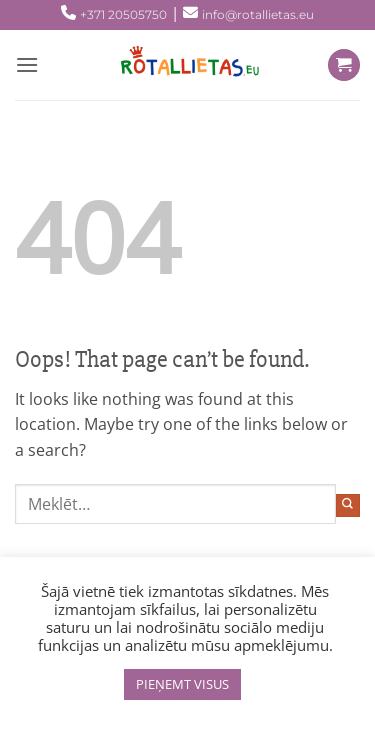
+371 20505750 (123, 14)
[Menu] (27, 64)
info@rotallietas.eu (258, 14)
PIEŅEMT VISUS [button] (182, 684)
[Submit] (348, 506)
